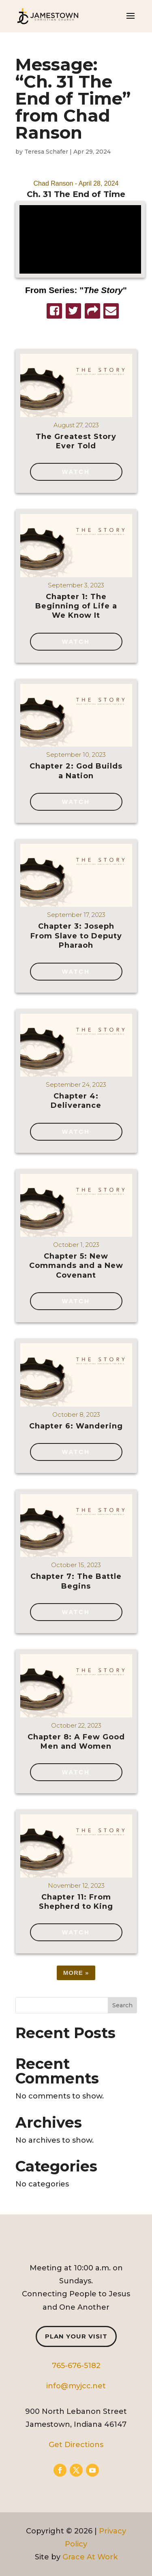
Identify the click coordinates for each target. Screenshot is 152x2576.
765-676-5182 (76, 2365)
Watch (76, 471)
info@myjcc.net (76, 2385)
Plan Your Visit (76, 2336)
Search (122, 2005)
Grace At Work (90, 2556)
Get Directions (76, 2444)
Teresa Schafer (46, 151)
